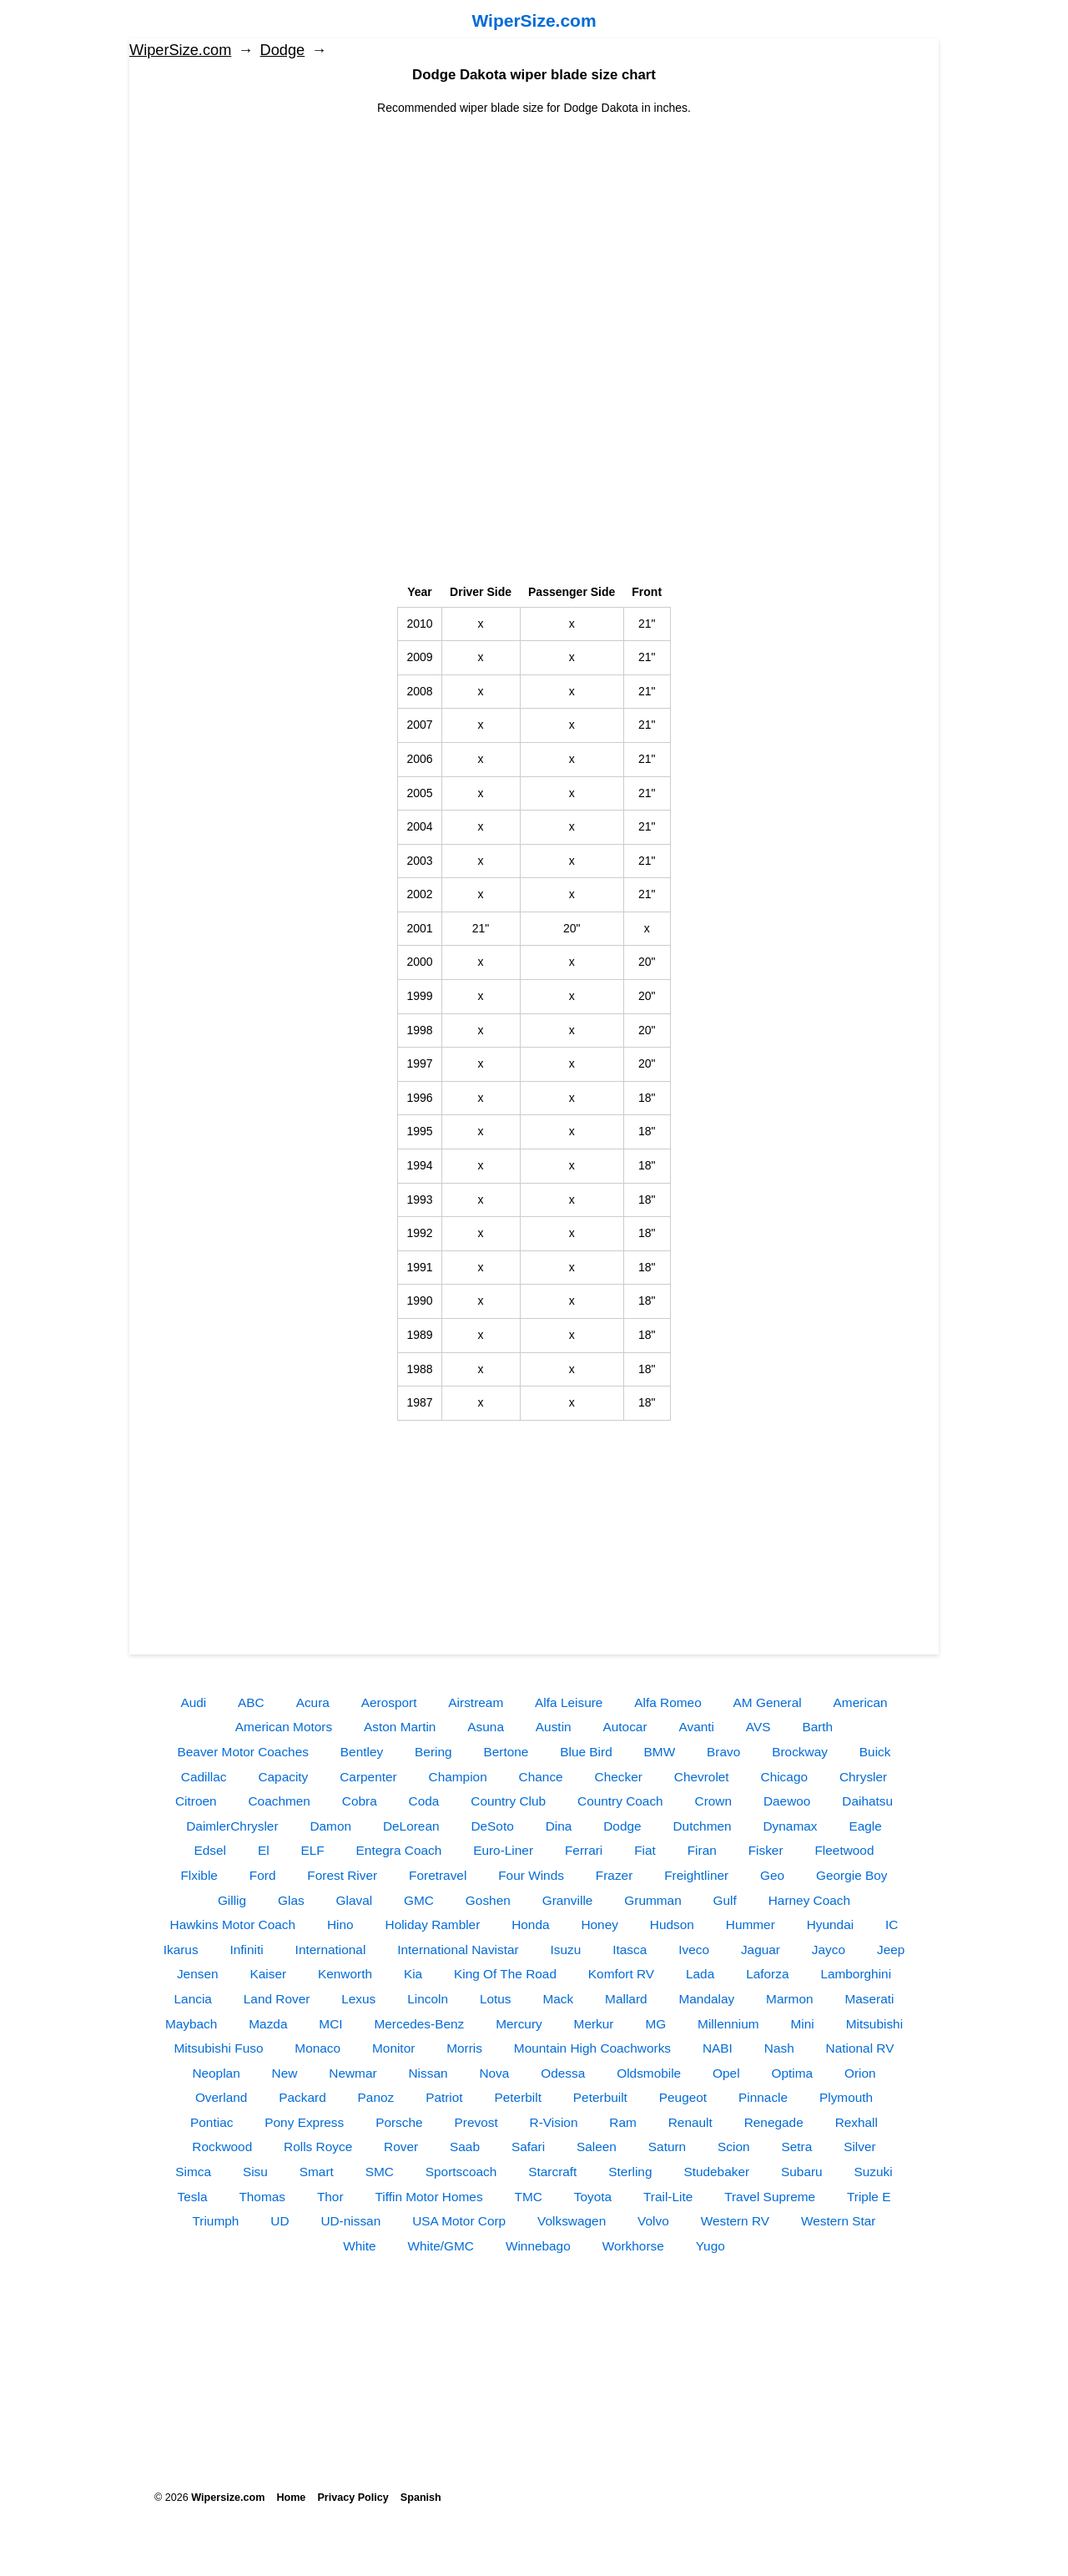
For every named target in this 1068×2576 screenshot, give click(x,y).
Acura (313, 1702)
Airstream (475, 1702)
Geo (772, 1875)
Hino (340, 1924)
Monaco (317, 2048)
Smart (317, 2171)
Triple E (868, 2197)
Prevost (475, 2122)
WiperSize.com (533, 20)
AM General (767, 1702)
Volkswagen (571, 2221)
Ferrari (583, 1850)
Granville (567, 1900)
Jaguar (760, 1949)
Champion (458, 1777)
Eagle (865, 1826)
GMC (419, 1900)
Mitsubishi (874, 2024)
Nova (494, 2073)
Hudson (672, 1924)
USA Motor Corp (459, 2221)
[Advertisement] (534, 234)
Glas (291, 1900)
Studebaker (716, 2171)
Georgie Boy (852, 1875)
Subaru (802, 2171)
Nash (779, 2048)
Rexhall (856, 2122)
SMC (379, 2171)
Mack (557, 1999)
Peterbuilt (600, 2097)
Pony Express (304, 2122)
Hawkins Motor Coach (233, 1924)
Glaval (354, 1900)
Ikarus (181, 1949)
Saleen (597, 2146)
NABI (718, 2048)
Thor (330, 2197)
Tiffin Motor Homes (428, 2197)
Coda (424, 1801)
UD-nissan (350, 2221)
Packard (302, 2097)
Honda (530, 1924)
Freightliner (696, 1875)
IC (891, 1924)
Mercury (519, 2024)
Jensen (198, 1974)
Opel (726, 2073)
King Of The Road (505, 1974)
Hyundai (830, 1924)
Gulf (725, 1900)
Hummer (750, 1924)
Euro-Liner (503, 1850)
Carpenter (368, 1777)
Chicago (784, 1777)
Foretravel (437, 1875)
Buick (875, 1752)
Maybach (191, 2024)
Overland (221, 2097)
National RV (860, 2048)
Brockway (800, 1752)
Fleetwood (844, 1850)
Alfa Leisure (568, 1702)
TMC (528, 2197)
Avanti (696, 1727)
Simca (193, 2171)
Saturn (667, 2146)
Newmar (352, 2073)
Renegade (774, 2122)
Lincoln (427, 1999)
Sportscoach (461, 2171)
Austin (554, 1727)
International (330, 1949)
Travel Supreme (769, 2197)
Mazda (268, 2024)
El (264, 1850)
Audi (193, 1702)
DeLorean (411, 1826)
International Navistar (457, 1949)
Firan (702, 1850)
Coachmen (279, 1801)
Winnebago (538, 2246)
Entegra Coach (399, 1850)
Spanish (420, 2497)
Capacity (283, 1777)
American (861, 1702)
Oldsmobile (649, 2073)
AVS (758, 1727)
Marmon (789, 1999)
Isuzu (566, 1949)
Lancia (193, 1999)
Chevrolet (701, 1777)
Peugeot (683, 2097)
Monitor (393, 2048)
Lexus (358, 1999)
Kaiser (267, 1974)
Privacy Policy (352, 2497)
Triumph (216, 2221)
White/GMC (440, 2246)
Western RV (735, 2221)
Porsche (398, 2122)
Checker (618, 1777)
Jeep (890, 1949)
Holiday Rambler (433, 1924)
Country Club (508, 1801)
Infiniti (247, 1949)
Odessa (563, 2073)
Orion (860, 2073)
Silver (859, 2146)
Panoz (376, 2097)
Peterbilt (518, 2097)
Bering (433, 1752)
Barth (817, 1727)
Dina (559, 1826)
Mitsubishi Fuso (219, 2048)
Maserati (869, 1999)
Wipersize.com (227, 2497)
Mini (802, 2024)
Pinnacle (763, 2097)
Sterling (630, 2171)
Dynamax (790, 1826)
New (285, 2073)
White (359, 2246)
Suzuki (873, 2171)
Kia (413, 1974)
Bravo (723, 1752)
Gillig (232, 1900)
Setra (796, 2146)
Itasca (629, 1949)
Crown (713, 1801)
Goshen (488, 1900)
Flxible (198, 1875)
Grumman (652, 1900)
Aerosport (389, 1702)
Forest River (342, 1875)
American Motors (283, 1727)
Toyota (593, 2197)
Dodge (282, 50)
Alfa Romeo (667, 1702)
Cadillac (204, 1777)
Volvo (653, 2221)
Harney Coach (809, 1900)
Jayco (828, 1949)
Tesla (193, 2197)
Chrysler (863, 1777)
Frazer (614, 1875)
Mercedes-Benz (419, 2024)
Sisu (255, 2171)
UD (279, 2221)
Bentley (361, 1752)
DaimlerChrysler (232, 1826)
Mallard (626, 1999)
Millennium (728, 2024)
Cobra (359, 1801)
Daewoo (786, 1801)
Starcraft (552, 2171)
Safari (528, 2146)
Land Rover (277, 1999)
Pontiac (211, 2122)
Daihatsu (867, 1801)
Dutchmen (702, 1826)
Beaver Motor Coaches (243, 1752)
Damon (330, 1826)
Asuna (485, 1727)
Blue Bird (586, 1752)
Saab (465, 2146)
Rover (401, 2146)
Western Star (838, 2221)
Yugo (710, 2246)
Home (290, 2497)
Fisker (765, 1850)
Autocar (625, 1727)
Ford (262, 1875)
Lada (700, 1974)
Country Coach (620, 1801)
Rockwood (222, 2146)
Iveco (693, 1949)
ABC (251, 1702)
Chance (541, 1777)
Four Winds (531, 1875)
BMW (660, 1752)
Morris (464, 2048)
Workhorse (633, 2246)
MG (655, 2024)
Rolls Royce (318, 2146)
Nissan (427, 2073)
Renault (690, 2122)
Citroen (196, 1801)
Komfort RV (621, 1974)
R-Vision (554, 2122)
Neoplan (215, 2073)
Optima (792, 2073)
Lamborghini (855, 1974)
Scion (734, 2146)
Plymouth (846, 2097)
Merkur (594, 2024)
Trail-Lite (668, 2197)
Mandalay (706, 1999)
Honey (599, 1924)
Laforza (767, 1974)
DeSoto (492, 1826)
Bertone (505, 1752)
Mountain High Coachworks (592, 2048)
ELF (312, 1850)
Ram (623, 2122)
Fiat (645, 1850)
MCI (330, 2024)
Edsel (210, 1850)
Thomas (262, 2197)
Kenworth (345, 1974)
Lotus (495, 1999)
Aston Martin (400, 1727)
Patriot (444, 2097)
